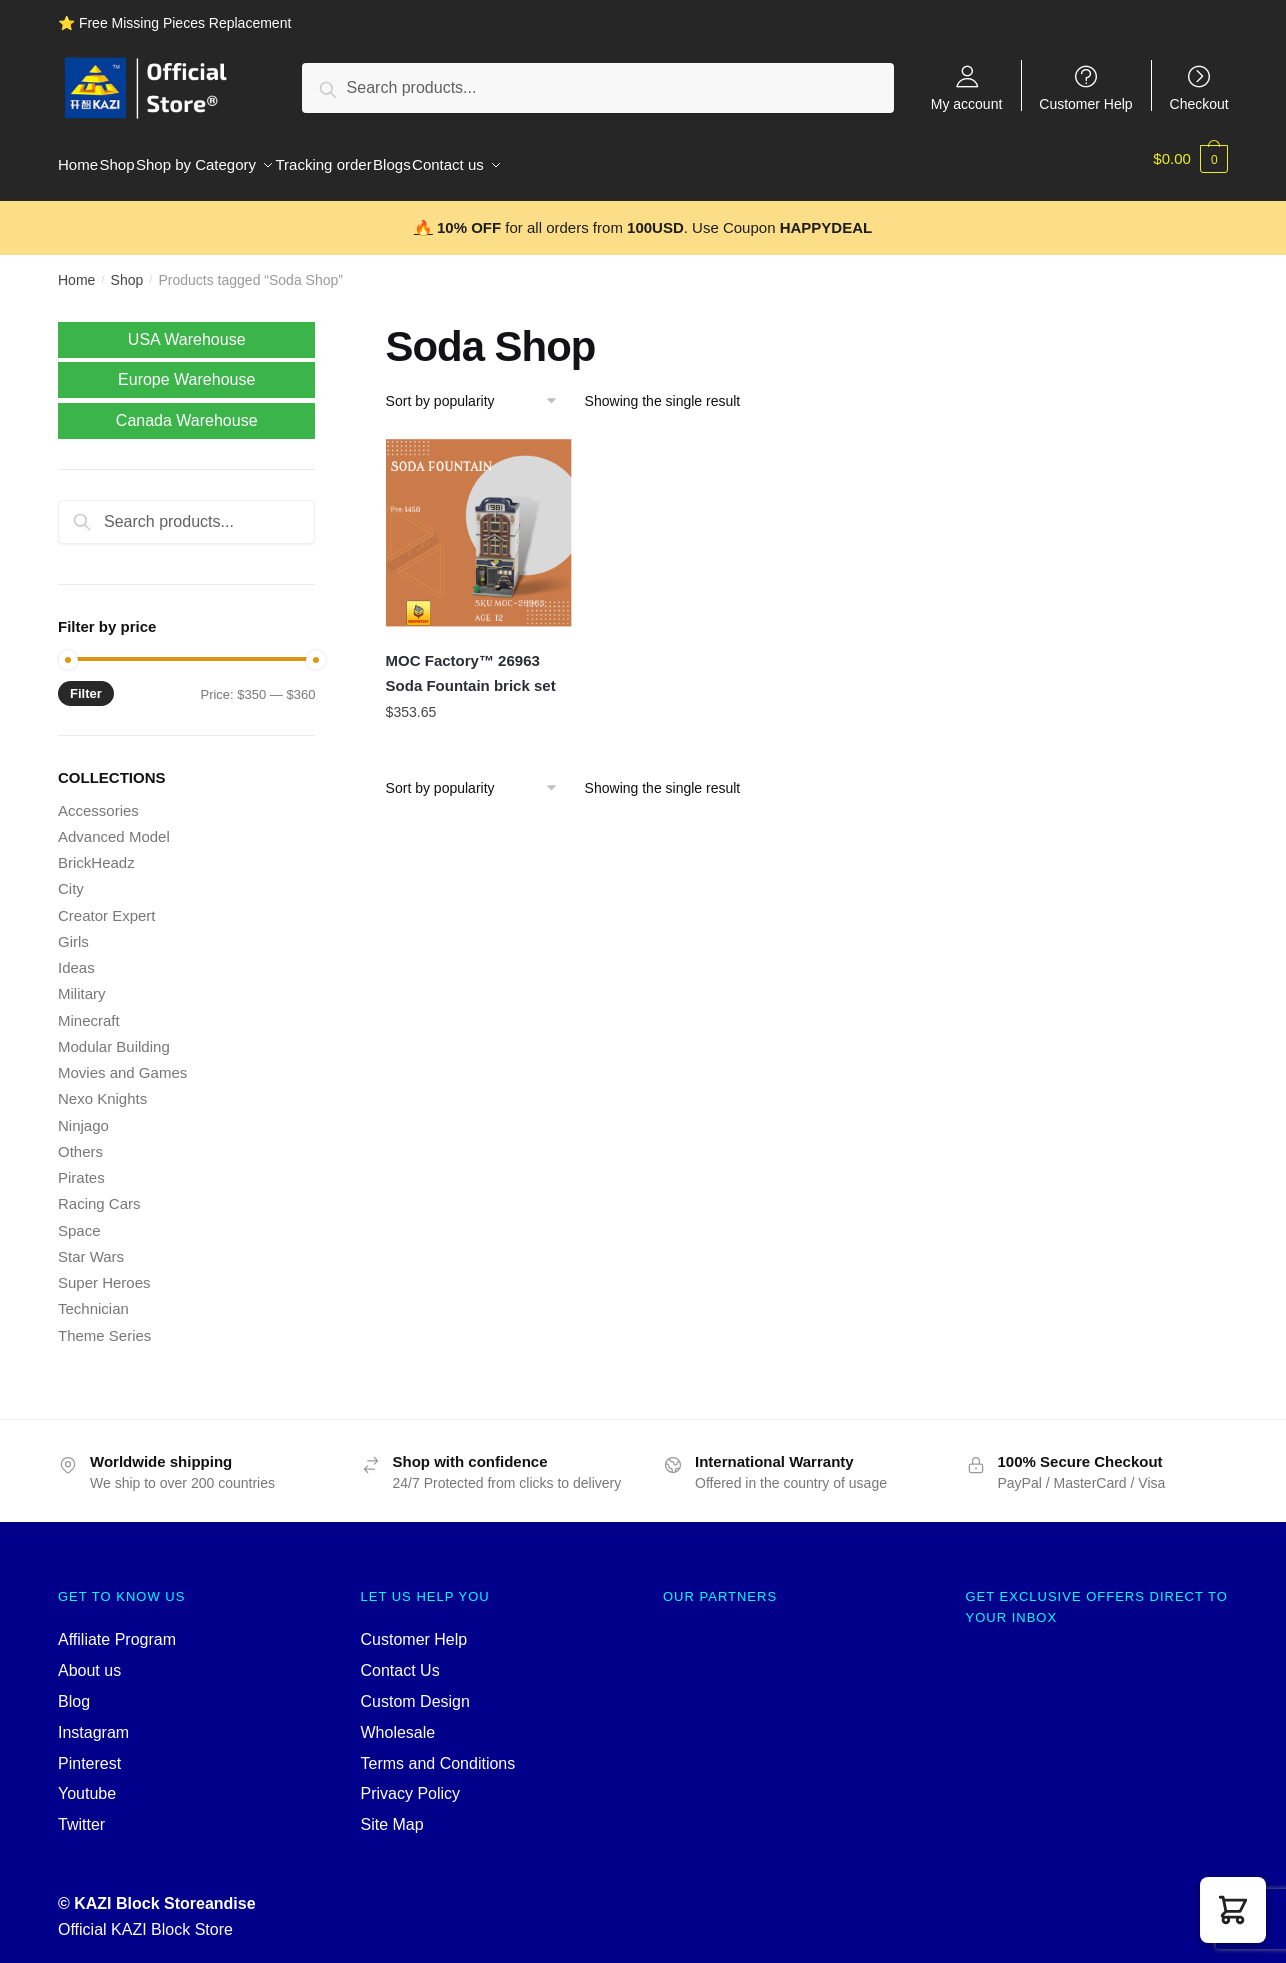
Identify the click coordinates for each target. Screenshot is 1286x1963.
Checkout (1199, 103)
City (71, 876)
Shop (127, 268)
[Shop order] (478, 389)
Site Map (392, 1812)
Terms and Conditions (438, 1751)
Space (79, 1218)
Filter (86, 681)
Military (82, 981)
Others (80, 1139)
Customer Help (1085, 103)
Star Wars (91, 1244)
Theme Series (104, 1323)
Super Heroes (104, 1270)
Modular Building (114, 1034)
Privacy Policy (411, 1781)
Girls (73, 929)
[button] (1233, 1910)
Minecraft (89, 1008)
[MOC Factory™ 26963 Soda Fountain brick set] (480, 521)
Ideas (76, 955)
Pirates (81, 1165)
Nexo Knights (102, 1086)
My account (967, 103)
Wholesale (398, 1720)
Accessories (98, 798)
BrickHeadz (96, 850)
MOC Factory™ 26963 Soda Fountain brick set (471, 660)
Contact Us (400, 1658)
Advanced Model (114, 824)
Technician (93, 1296)
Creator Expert (107, 903)
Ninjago (83, 1113)
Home (76, 268)
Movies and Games (122, 1060)
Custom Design (415, 1689)
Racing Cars (99, 1191)
